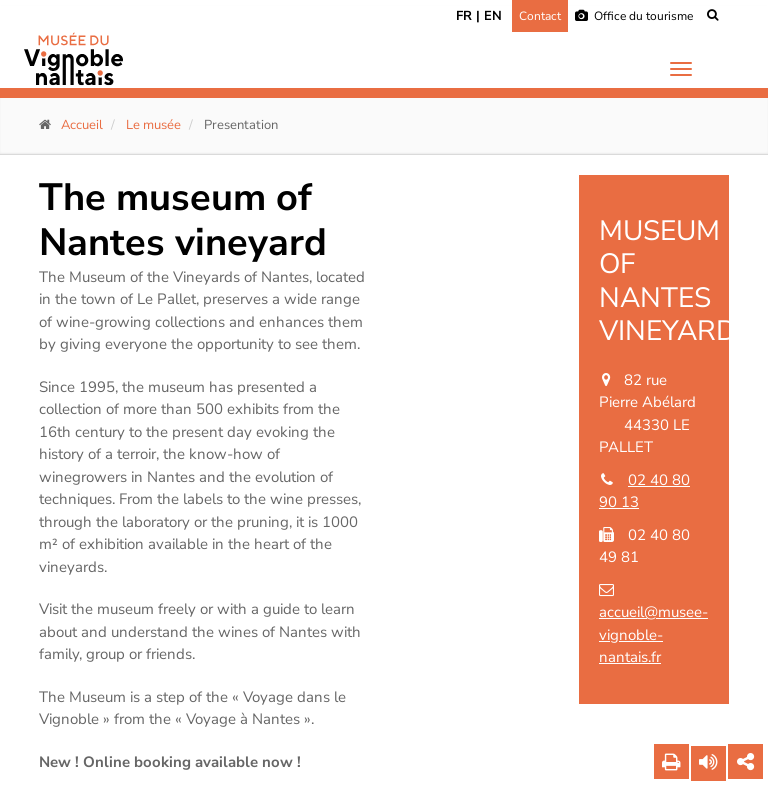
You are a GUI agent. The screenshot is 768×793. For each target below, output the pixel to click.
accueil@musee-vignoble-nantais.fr (653, 634)
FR (464, 16)
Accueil (82, 125)
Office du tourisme (634, 16)
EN (493, 16)
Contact (540, 16)
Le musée (153, 125)
